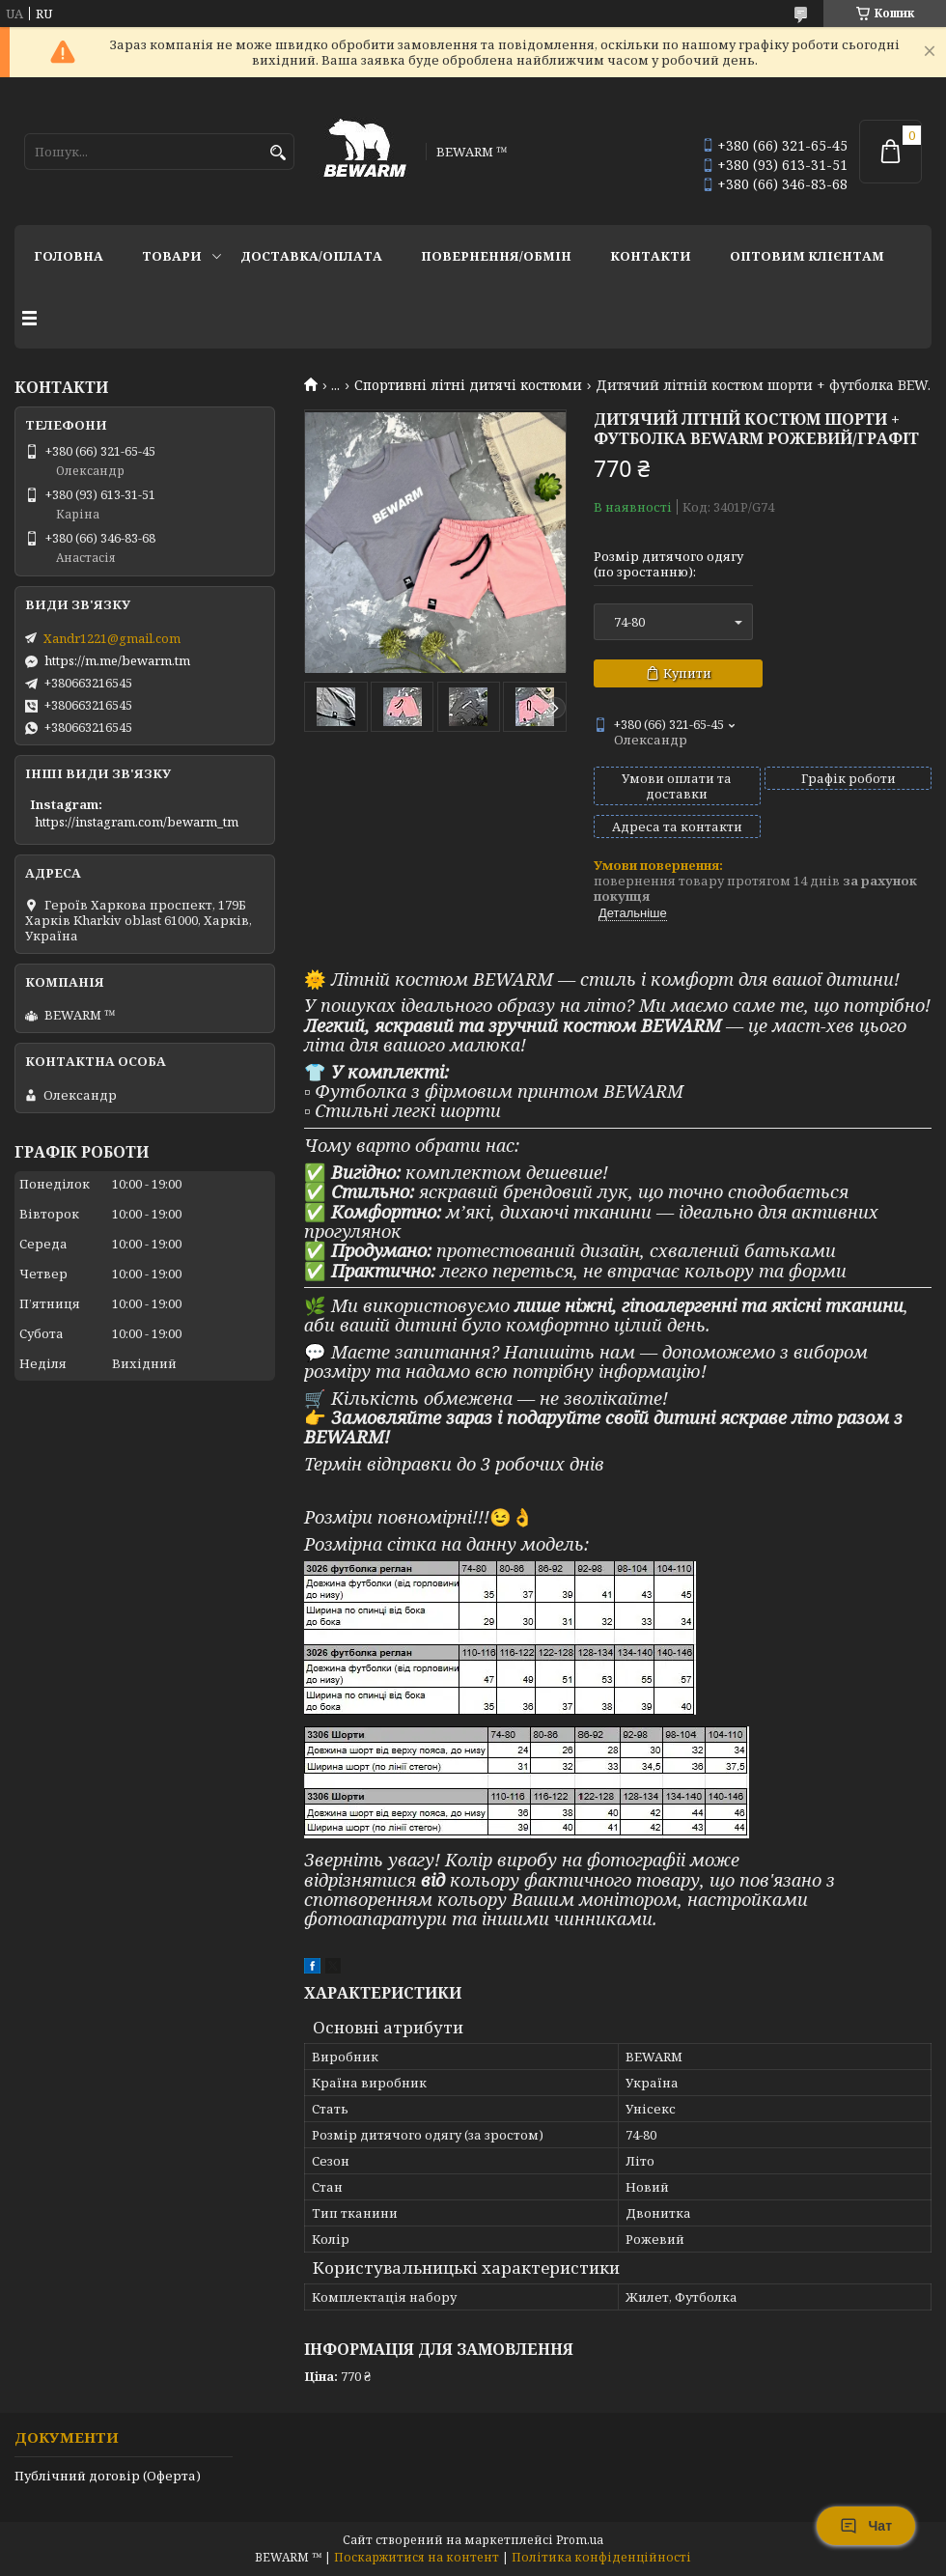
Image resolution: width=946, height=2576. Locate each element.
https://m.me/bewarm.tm (117, 660)
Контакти (650, 256)
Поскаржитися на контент (416, 2557)
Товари (172, 256)
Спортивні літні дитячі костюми (468, 385)
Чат (866, 2525)
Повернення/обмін (496, 256)
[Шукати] (277, 153)
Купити (687, 673)
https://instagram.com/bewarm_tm (136, 821)
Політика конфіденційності (601, 2557)
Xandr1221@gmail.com (112, 638)
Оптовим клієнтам (807, 256)
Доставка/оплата (311, 256)
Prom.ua (579, 2540)
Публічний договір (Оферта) (107, 2475)
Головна (68, 256)
